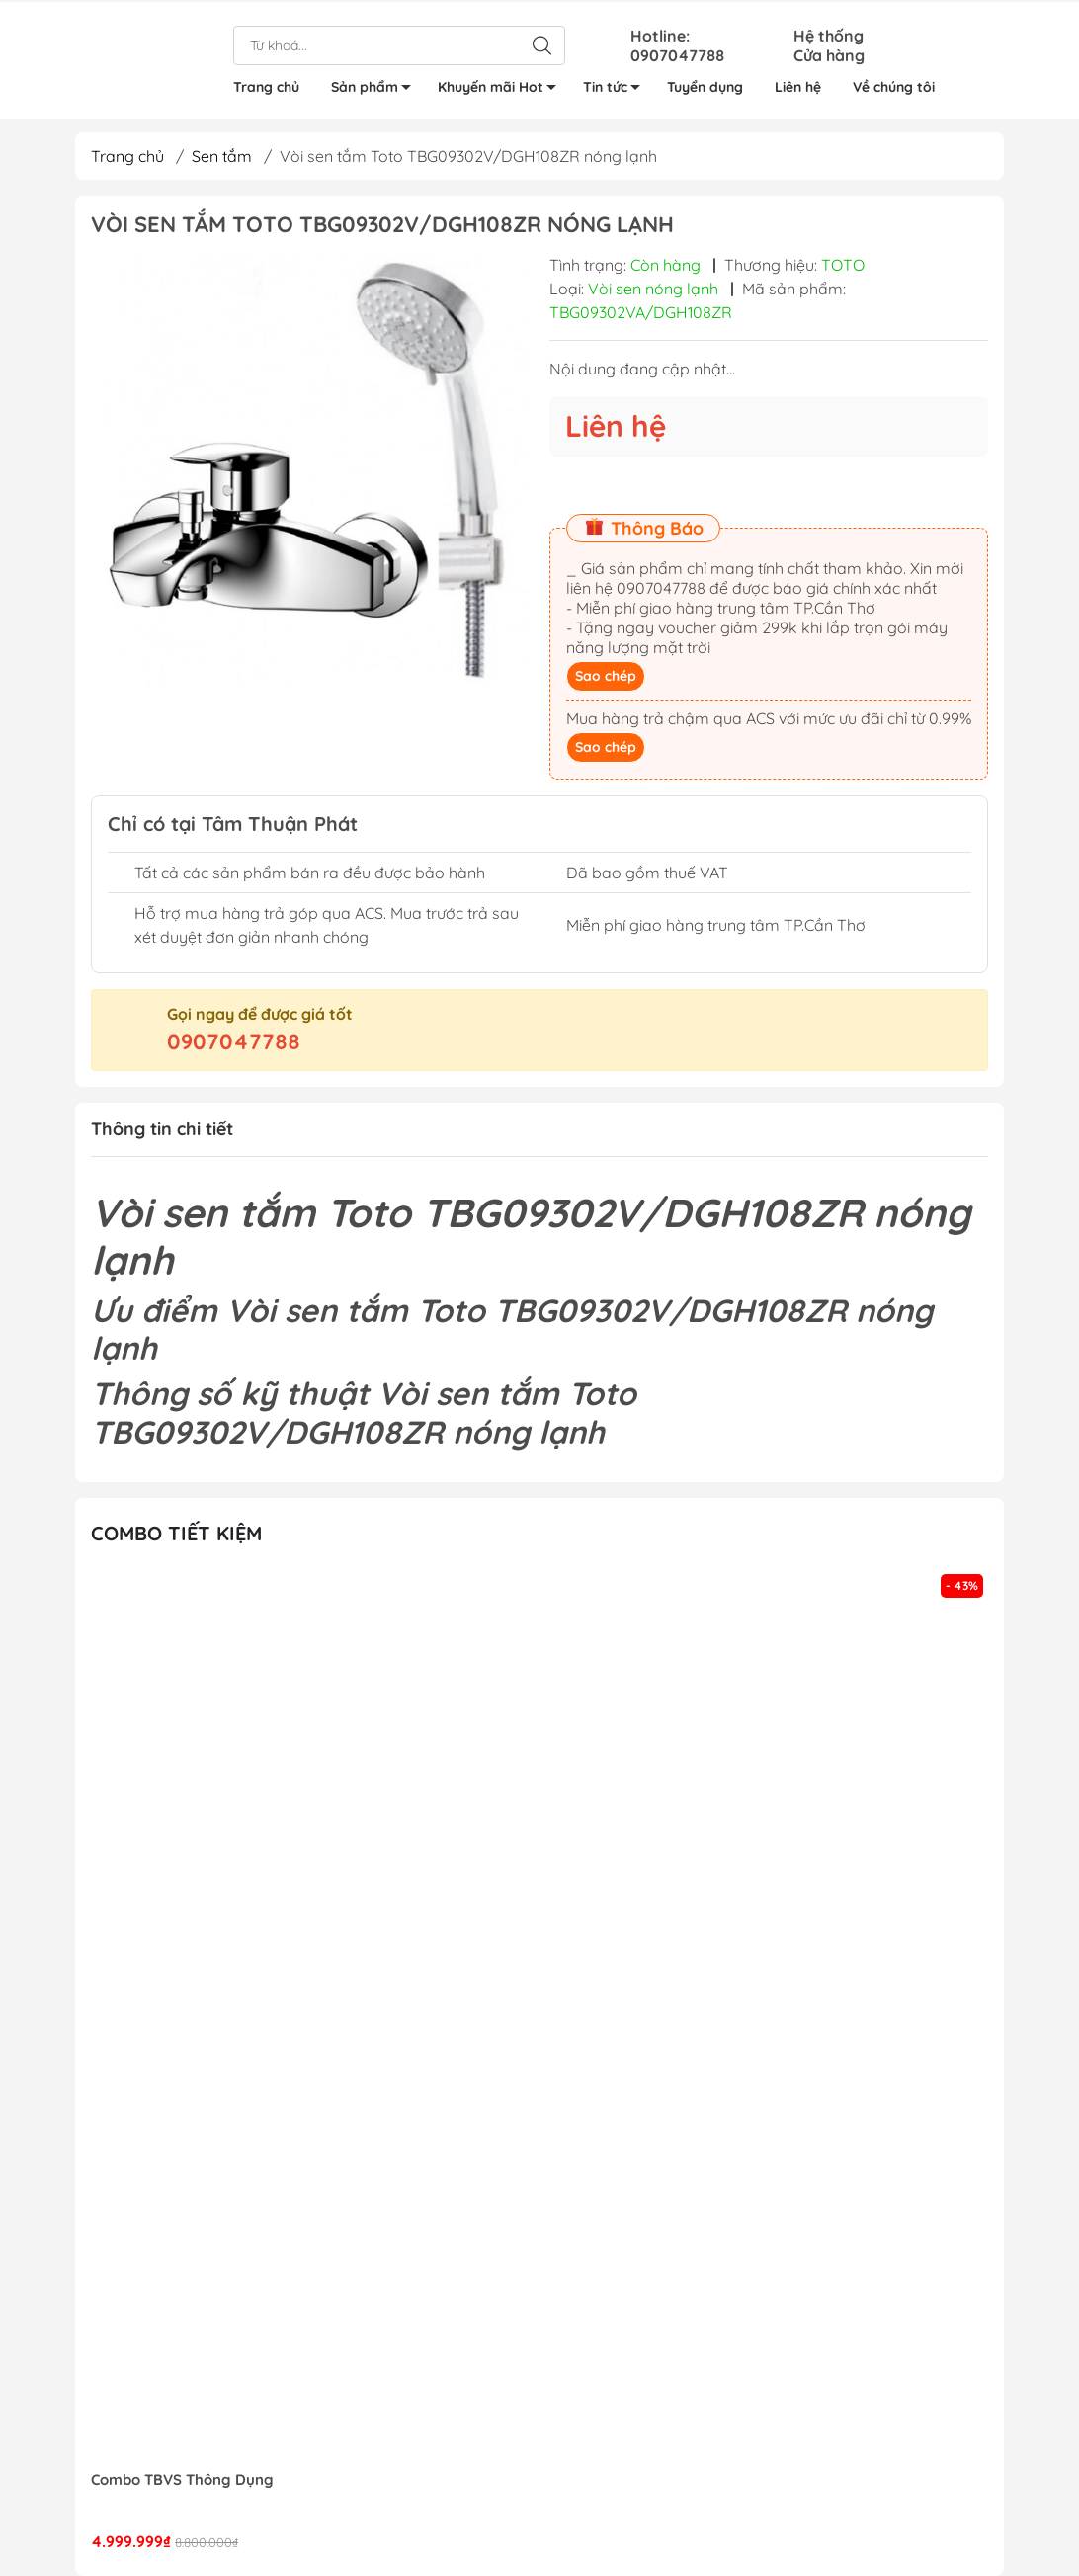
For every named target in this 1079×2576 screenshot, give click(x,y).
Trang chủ (266, 85)
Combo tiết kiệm (176, 1533)
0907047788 (233, 1041)
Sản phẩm (376, 88)
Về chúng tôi (894, 85)
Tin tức (617, 88)
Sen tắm (222, 156)
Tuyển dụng (705, 85)
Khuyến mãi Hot (502, 88)
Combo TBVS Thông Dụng (182, 2480)
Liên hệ (798, 85)
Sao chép (605, 676)
